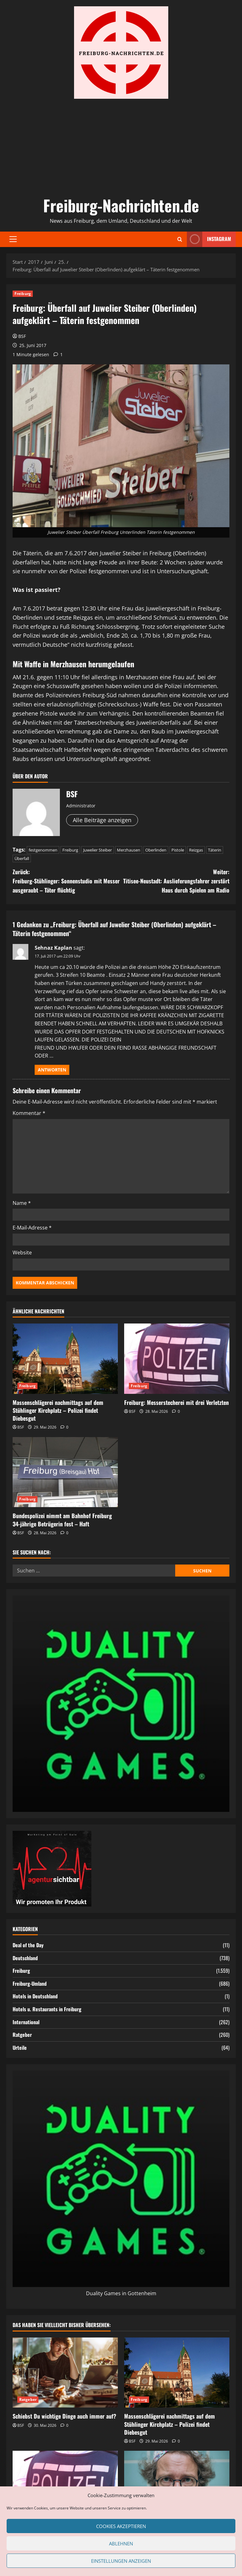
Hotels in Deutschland (35, 1996)
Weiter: (175, 881)
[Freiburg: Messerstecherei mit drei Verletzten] (176, 1358)
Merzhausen (128, 850)
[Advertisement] (121, 146)
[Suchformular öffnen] (179, 239)
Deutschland (25, 1958)
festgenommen (43, 850)
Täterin (214, 850)
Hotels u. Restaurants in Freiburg (47, 2009)
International (26, 2022)
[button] (13, 239)
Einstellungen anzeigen (121, 2561)
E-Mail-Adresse (32, 1227)
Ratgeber (22, 2034)
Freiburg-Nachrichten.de (121, 205)
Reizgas (196, 850)
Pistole (177, 850)
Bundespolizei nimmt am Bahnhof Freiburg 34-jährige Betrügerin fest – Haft (62, 1520)
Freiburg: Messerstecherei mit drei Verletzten (176, 1402)
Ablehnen (121, 2543)
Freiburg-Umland (30, 1983)
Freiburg (22, 293)
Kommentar (29, 1113)
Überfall (21, 858)
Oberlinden (155, 850)
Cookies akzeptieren (121, 2526)
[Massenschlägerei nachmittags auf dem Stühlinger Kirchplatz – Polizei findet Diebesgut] (65, 1358)
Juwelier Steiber (97, 850)
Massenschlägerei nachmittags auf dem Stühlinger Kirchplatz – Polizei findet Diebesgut (58, 1410)
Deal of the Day (28, 1945)
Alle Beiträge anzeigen (102, 820)
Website (22, 1252)
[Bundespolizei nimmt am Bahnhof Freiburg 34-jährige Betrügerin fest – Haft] (65, 1472)
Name (22, 1203)
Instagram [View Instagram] (209, 239)
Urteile (20, 2047)
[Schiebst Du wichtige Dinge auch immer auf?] (65, 2372)
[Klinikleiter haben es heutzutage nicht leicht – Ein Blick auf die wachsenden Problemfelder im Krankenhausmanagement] (176, 2486)
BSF (22, 336)
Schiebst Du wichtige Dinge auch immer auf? (64, 2416)
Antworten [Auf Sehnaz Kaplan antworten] (52, 1070)
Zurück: (67, 881)
